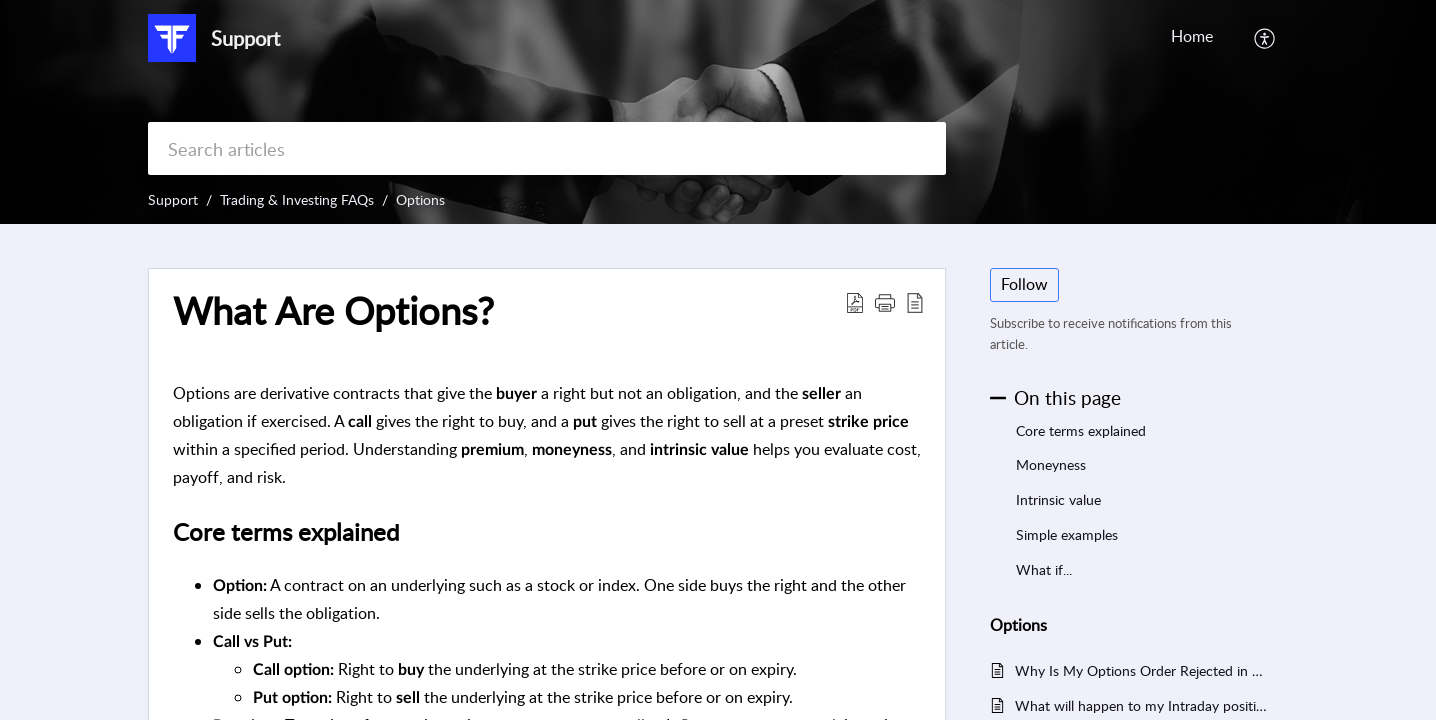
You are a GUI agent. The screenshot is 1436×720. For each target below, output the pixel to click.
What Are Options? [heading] (333, 311)
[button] (1265, 38)
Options (420, 199)
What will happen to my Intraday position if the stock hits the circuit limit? (1141, 705)
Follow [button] (1024, 284)
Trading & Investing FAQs (297, 199)
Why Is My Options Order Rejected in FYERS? (1141, 670)
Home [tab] (1192, 36)
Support (173, 199)
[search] (547, 148)
